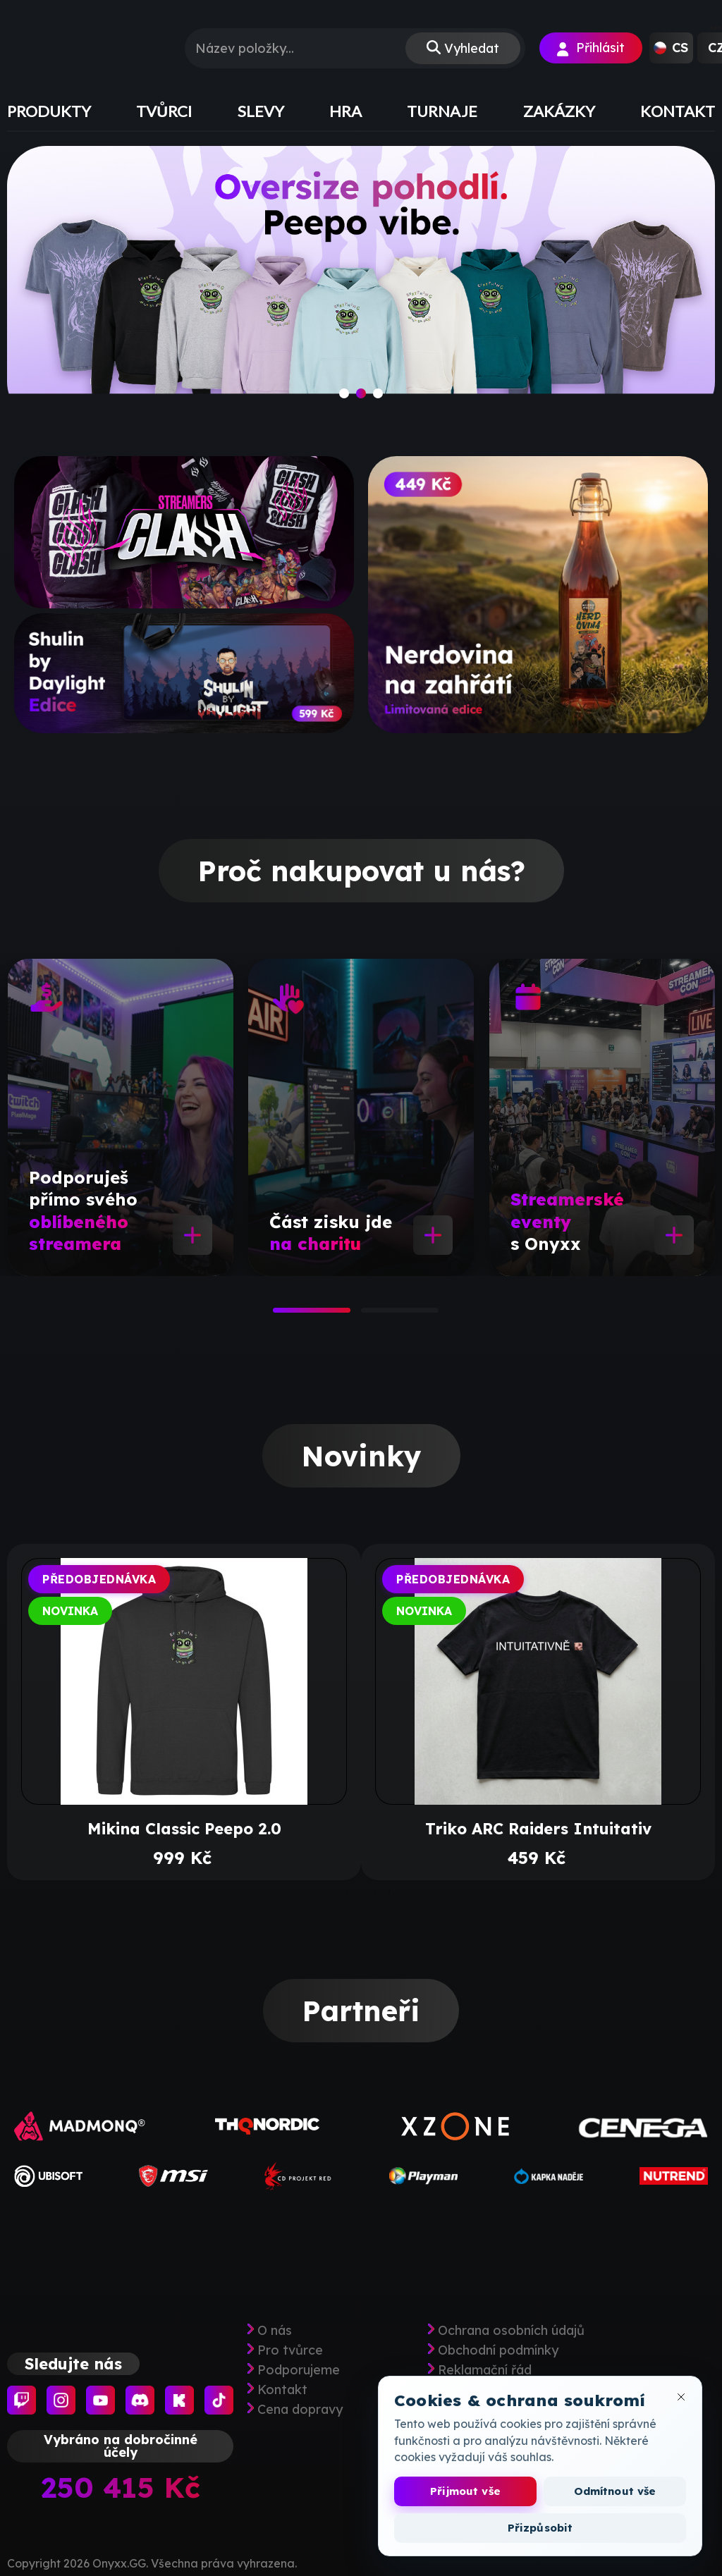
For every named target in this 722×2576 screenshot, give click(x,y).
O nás (274, 2330)
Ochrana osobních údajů (511, 2330)
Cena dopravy (300, 2409)
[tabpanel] (120, 1117)
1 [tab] (280, 1315)
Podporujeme (298, 2370)
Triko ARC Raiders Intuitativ (538, 1829)
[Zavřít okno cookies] (681, 2397)
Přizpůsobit (540, 2527)
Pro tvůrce (290, 2350)
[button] (671, 47)
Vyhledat (471, 48)
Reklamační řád (485, 2370)
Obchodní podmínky (498, 2350)
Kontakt (282, 2390)
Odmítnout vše (615, 2491)
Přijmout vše (465, 2491)
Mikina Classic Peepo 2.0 (184, 1829)
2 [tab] (368, 1315)
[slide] (361, 283)
